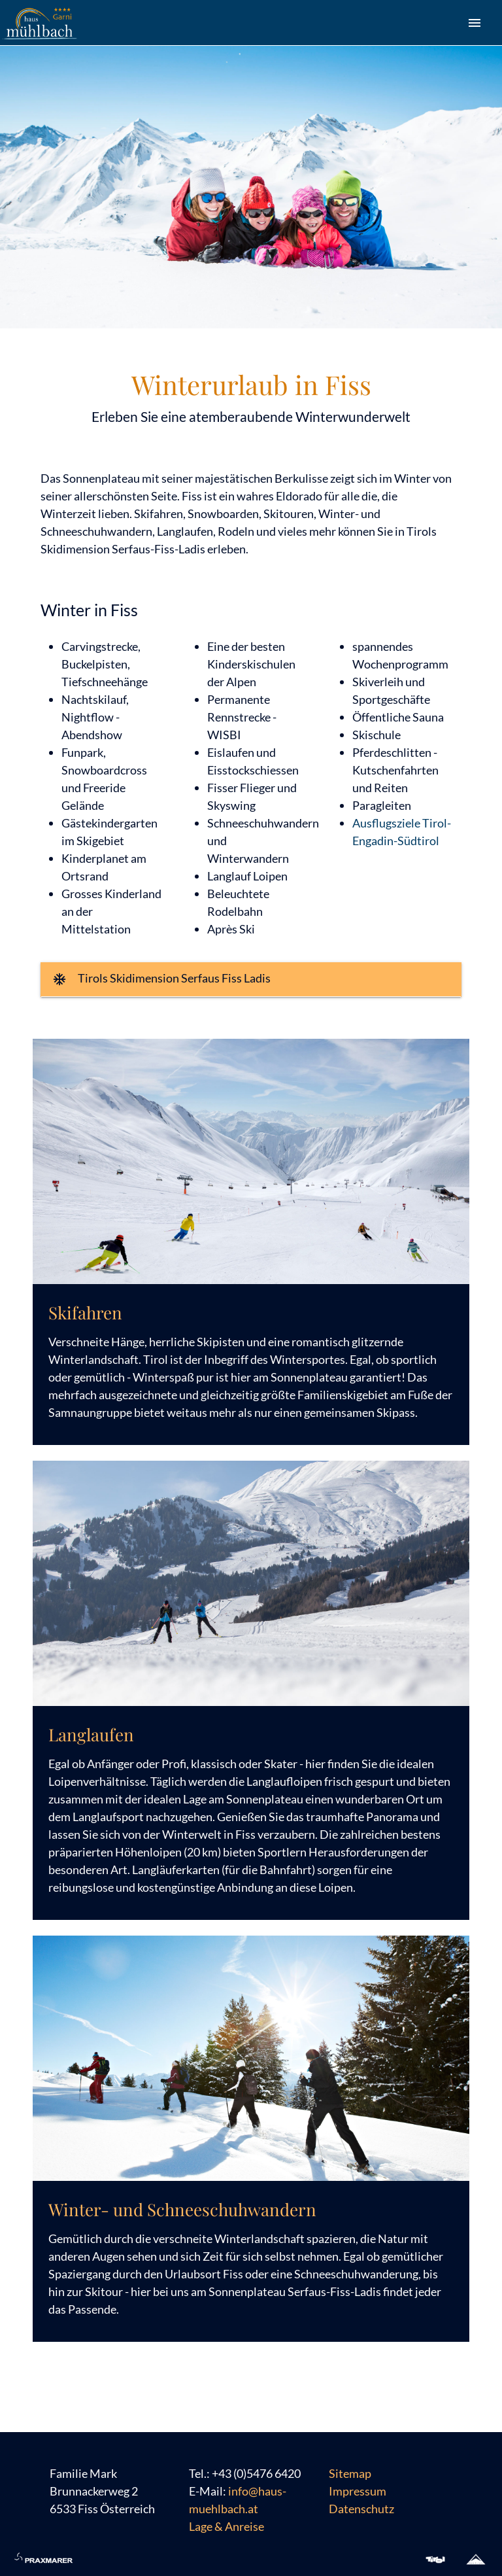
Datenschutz (361, 2508)
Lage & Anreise (226, 2526)
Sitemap (350, 2473)
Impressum (357, 2491)
